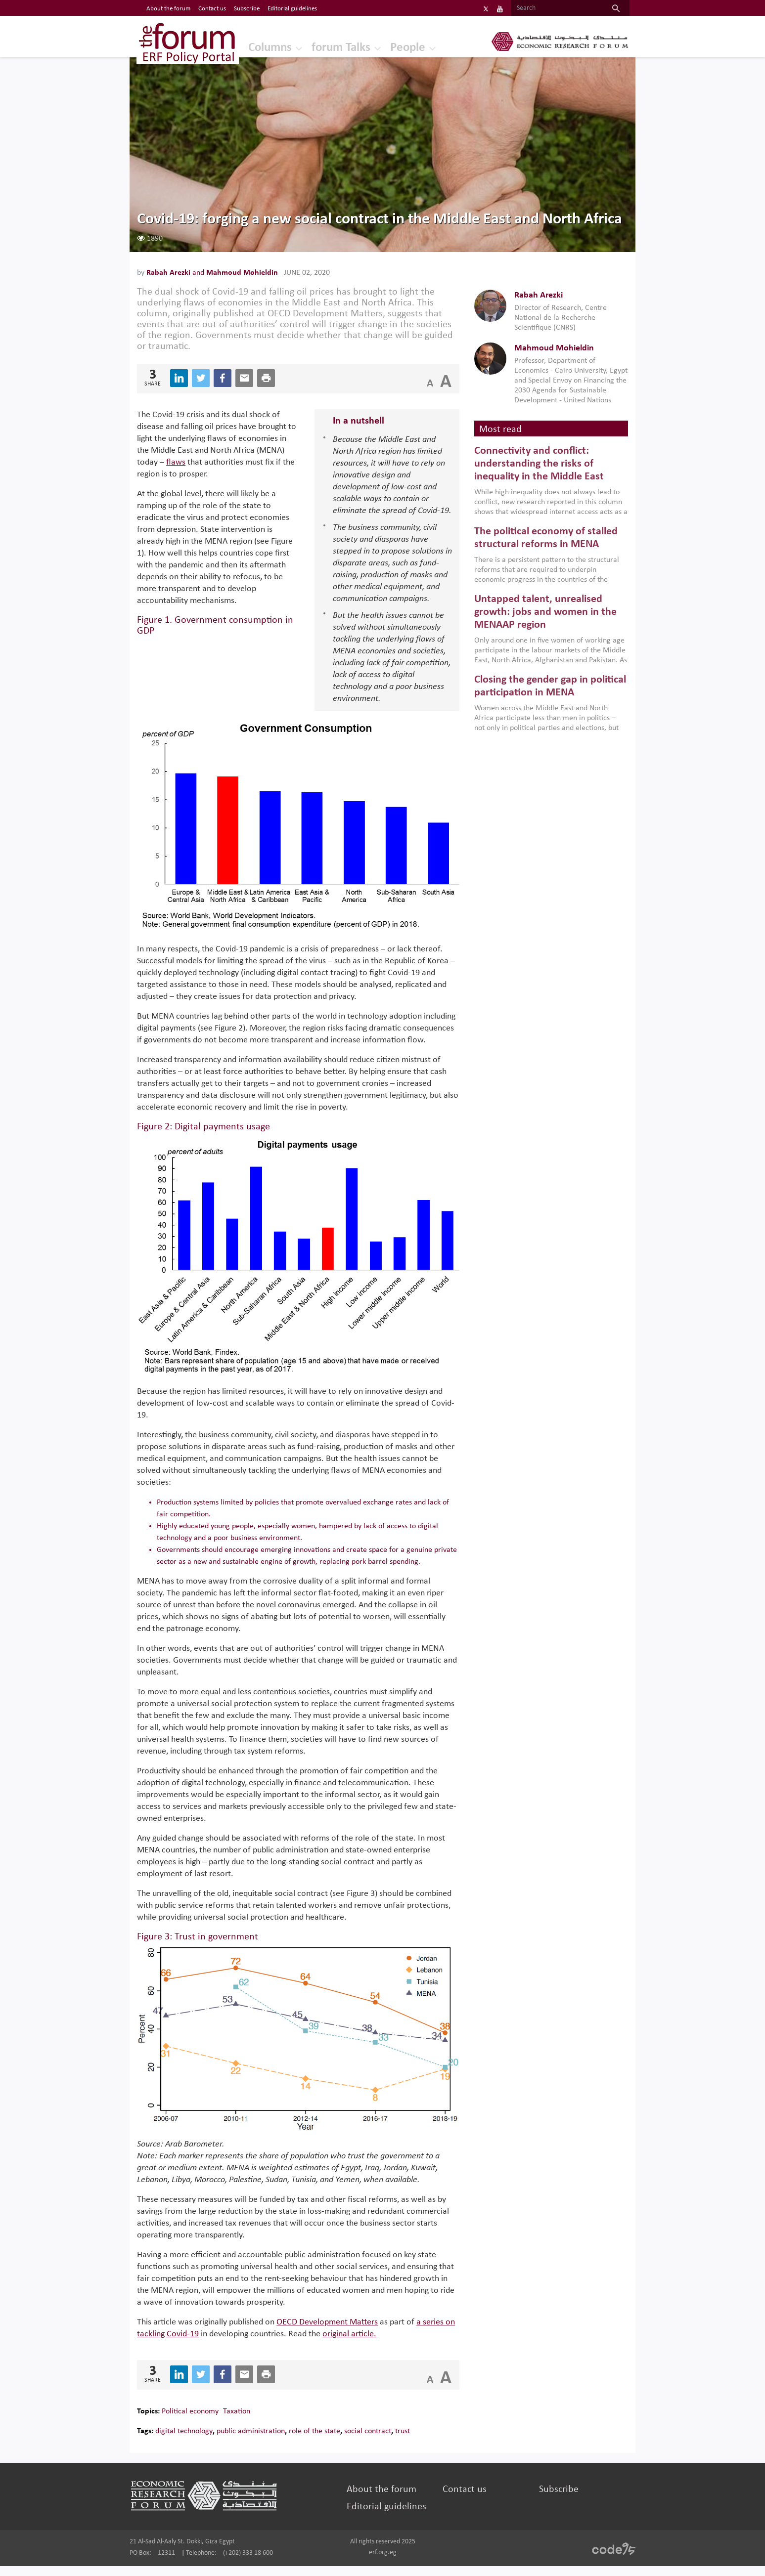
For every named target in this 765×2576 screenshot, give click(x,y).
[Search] (539, 8)
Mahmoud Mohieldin (258, 276)
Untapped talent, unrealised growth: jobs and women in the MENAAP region (540, 625)
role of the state (330, 2441)
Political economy (206, 2421)
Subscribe (549, 2499)
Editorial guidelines (389, 2517)
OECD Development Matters (343, 2332)
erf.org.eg (382, 2562)
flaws (267, 466)
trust (418, 2441)
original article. (399, 2344)
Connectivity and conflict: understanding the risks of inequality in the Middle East (533, 477)
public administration (266, 2441)
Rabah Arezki (185, 276)
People (400, 46)
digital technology (199, 2441)
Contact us (461, 2499)
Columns (258, 46)
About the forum (384, 2499)
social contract (383, 2441)
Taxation (252, 2421)
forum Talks (331, 46)
